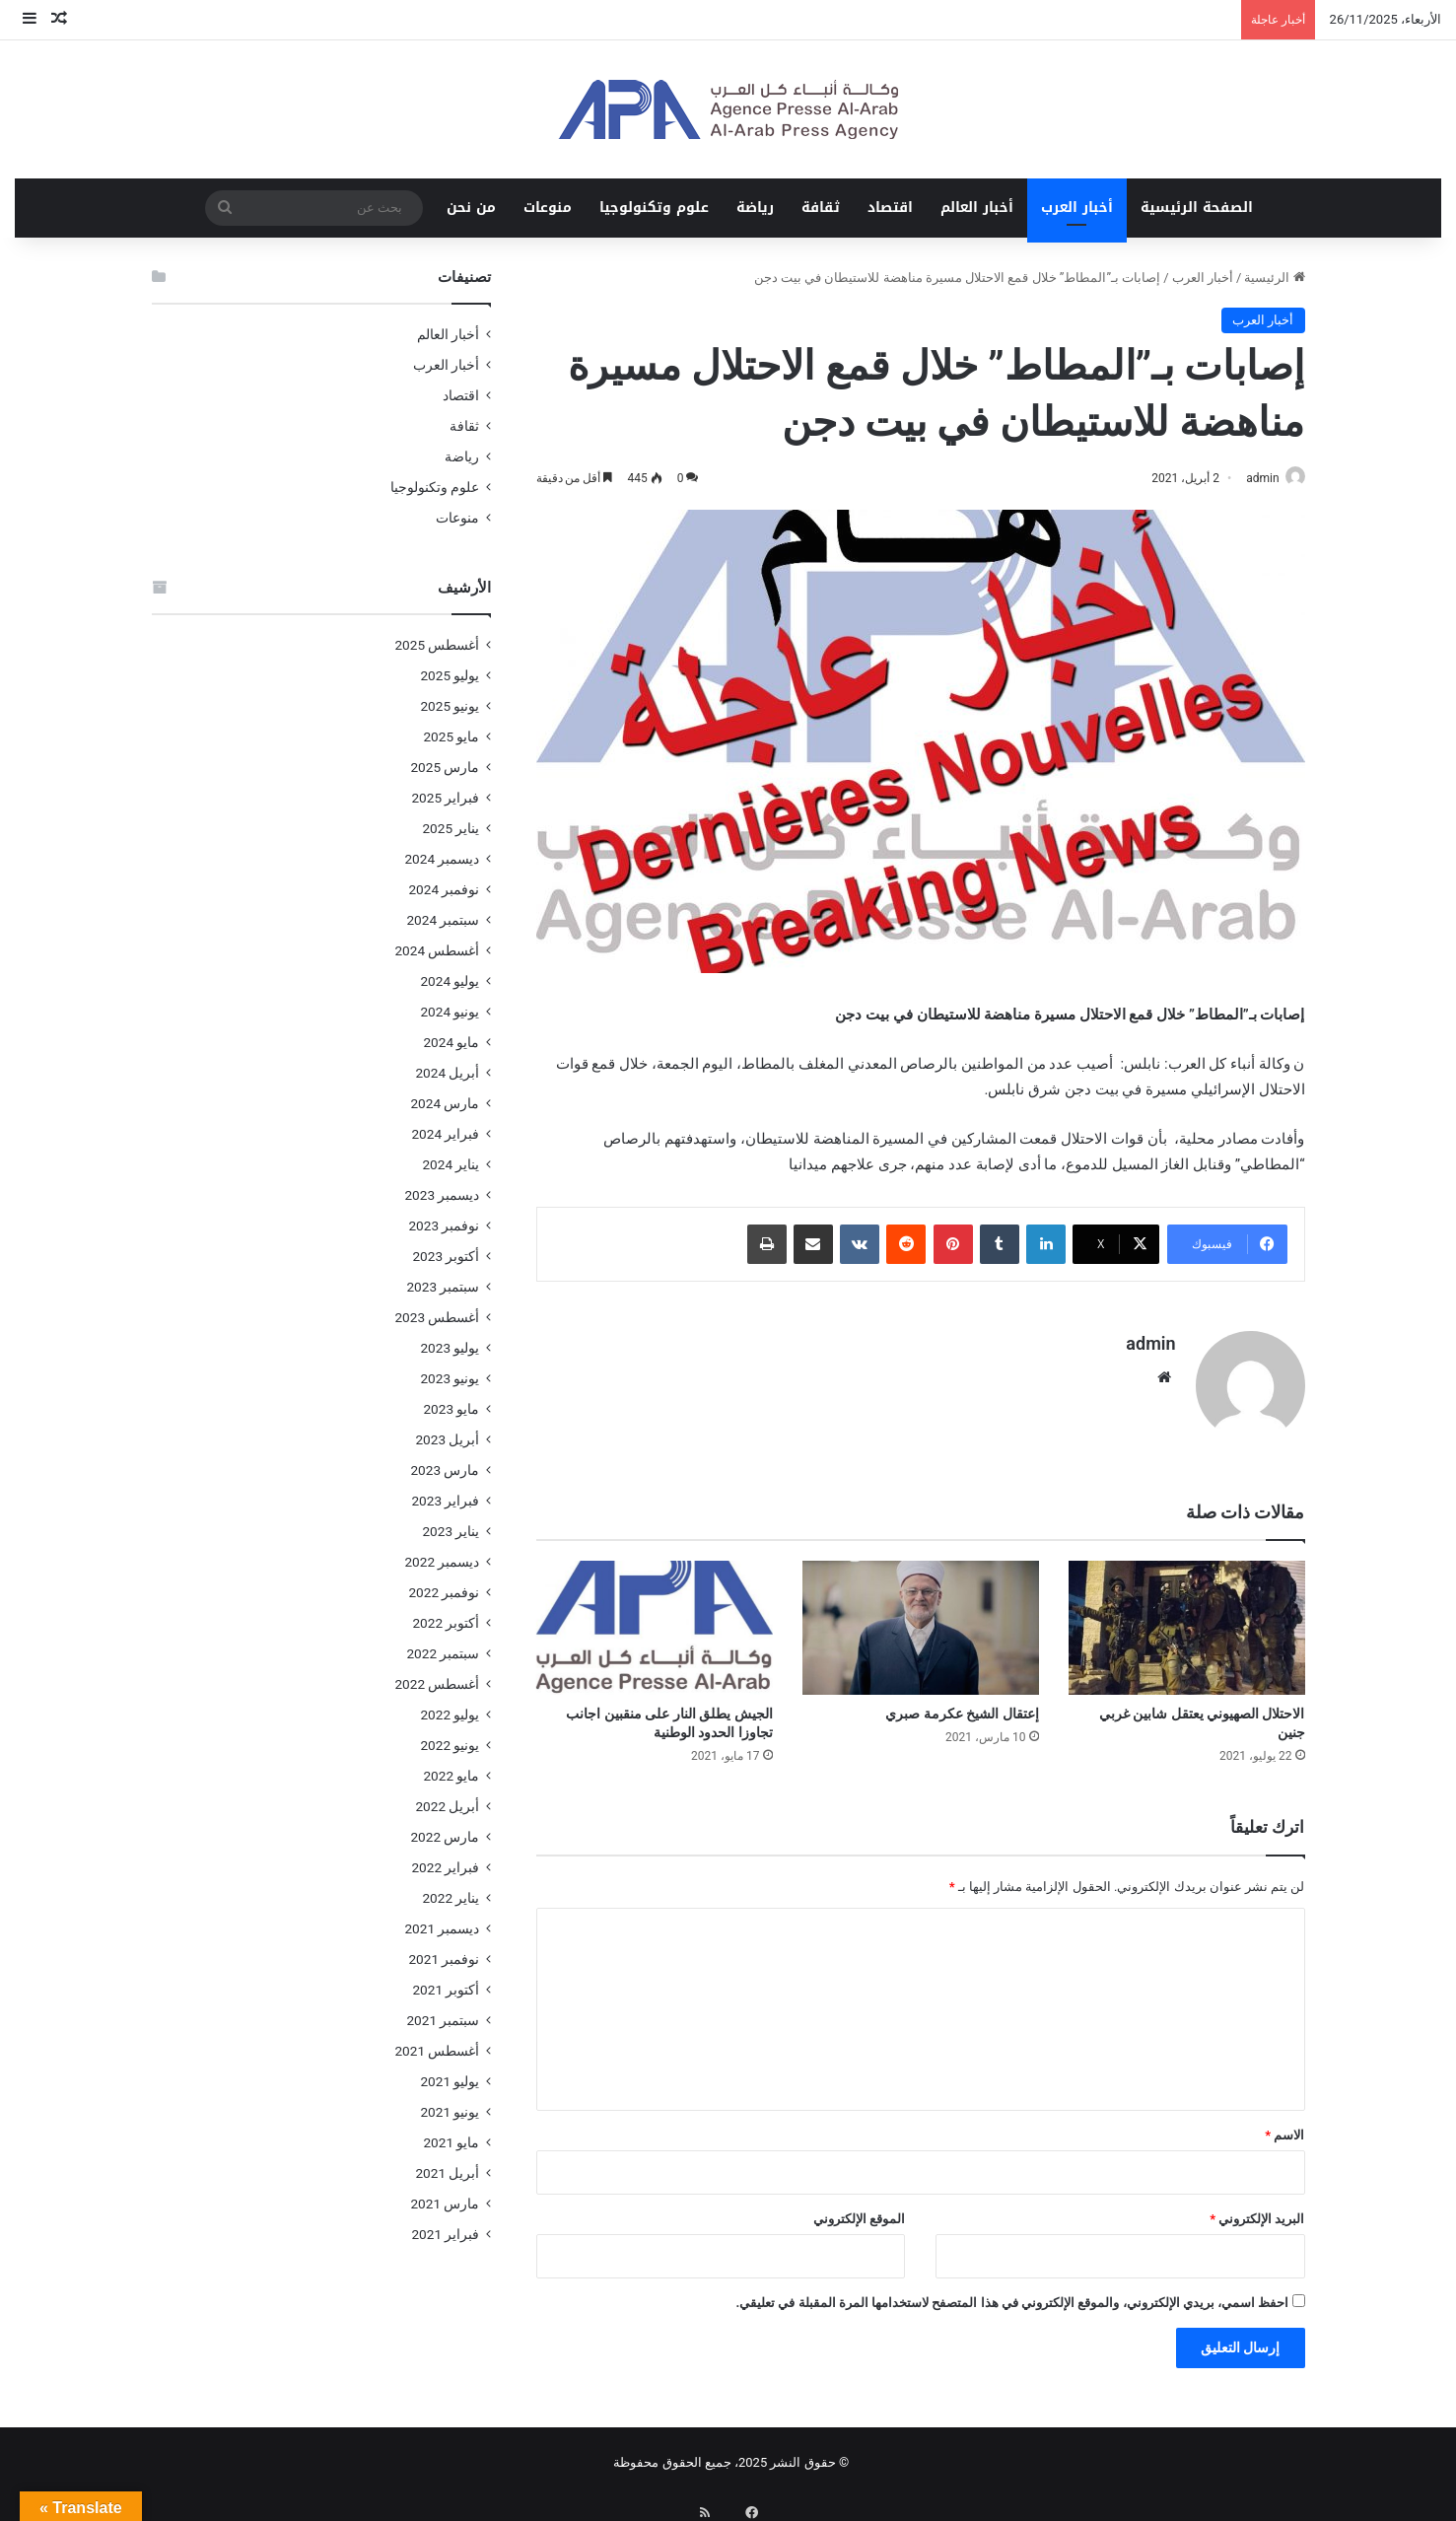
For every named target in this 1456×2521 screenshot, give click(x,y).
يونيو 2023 (449, 1378)
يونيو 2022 (449, 1745)
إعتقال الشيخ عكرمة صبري (961, 1705)
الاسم (1284, 2126)
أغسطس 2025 (436, 645)
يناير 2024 (450, 1164)
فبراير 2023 (445, 1500)
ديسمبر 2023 (441, 1195)
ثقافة (820, 207)
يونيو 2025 (449, 706)
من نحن (471, 207)
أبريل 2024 (447, 1073)
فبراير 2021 (445, 2234)
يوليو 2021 (449, 2081)
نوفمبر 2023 (443, 1225)
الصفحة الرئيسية (1197, 207)
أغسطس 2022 (436, 1684)
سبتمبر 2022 (442, 1653)
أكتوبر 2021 (445, 1989)
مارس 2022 (444, 1837)
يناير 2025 (450, 828)
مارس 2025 (444, 767)
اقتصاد (890, 207)
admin (1252, 478)
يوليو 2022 (449, 1714)
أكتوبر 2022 (445, 1623)
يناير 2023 (450, 1531)
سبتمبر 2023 (442, 1287)
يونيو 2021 (449, 2112)
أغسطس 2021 (436, 2051)
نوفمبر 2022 (443, 1592)
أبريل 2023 (447, 1439)
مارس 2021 (444, 2203)
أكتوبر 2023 (445, 1256)
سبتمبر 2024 (442, 920)
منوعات (547, 207)
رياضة (755, 207)
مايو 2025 (451, 736)
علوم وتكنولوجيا (654, 207)
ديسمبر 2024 (441, 859)
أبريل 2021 (447, 2173)
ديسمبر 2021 (441, 1928)
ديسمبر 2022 (441, 1562)
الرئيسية (1274, 277)
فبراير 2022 (445, 1867)
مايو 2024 (451, 1042)
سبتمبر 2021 (442, 2020)
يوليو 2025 (449, 675)
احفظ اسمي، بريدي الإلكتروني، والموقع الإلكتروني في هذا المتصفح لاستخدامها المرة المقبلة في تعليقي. (1011, 2293)
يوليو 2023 (449, 1348)
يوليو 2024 (449, 981)
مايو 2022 (451, 1776)
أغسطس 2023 (436, 1317)
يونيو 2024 (449, 1011)
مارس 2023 (444, 1470)
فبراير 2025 (445, 797)
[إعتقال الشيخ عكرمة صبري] (920, 1619)
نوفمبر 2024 (443, 889)
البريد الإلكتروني (1257, 2210)
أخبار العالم (976, 207)
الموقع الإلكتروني (859, 2210)
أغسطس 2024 (436, 950)
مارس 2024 (444, 1103)
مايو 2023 (451, 1409)
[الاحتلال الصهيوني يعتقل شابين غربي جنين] (1187, 1619)
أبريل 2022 (447, 1806)
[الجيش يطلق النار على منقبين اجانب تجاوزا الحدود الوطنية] (654, 1619)
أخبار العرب (1077, 207)
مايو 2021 (451, 2142)
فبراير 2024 (445, 1134)
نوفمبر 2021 (443, 1959)
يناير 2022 (450, 1898)
